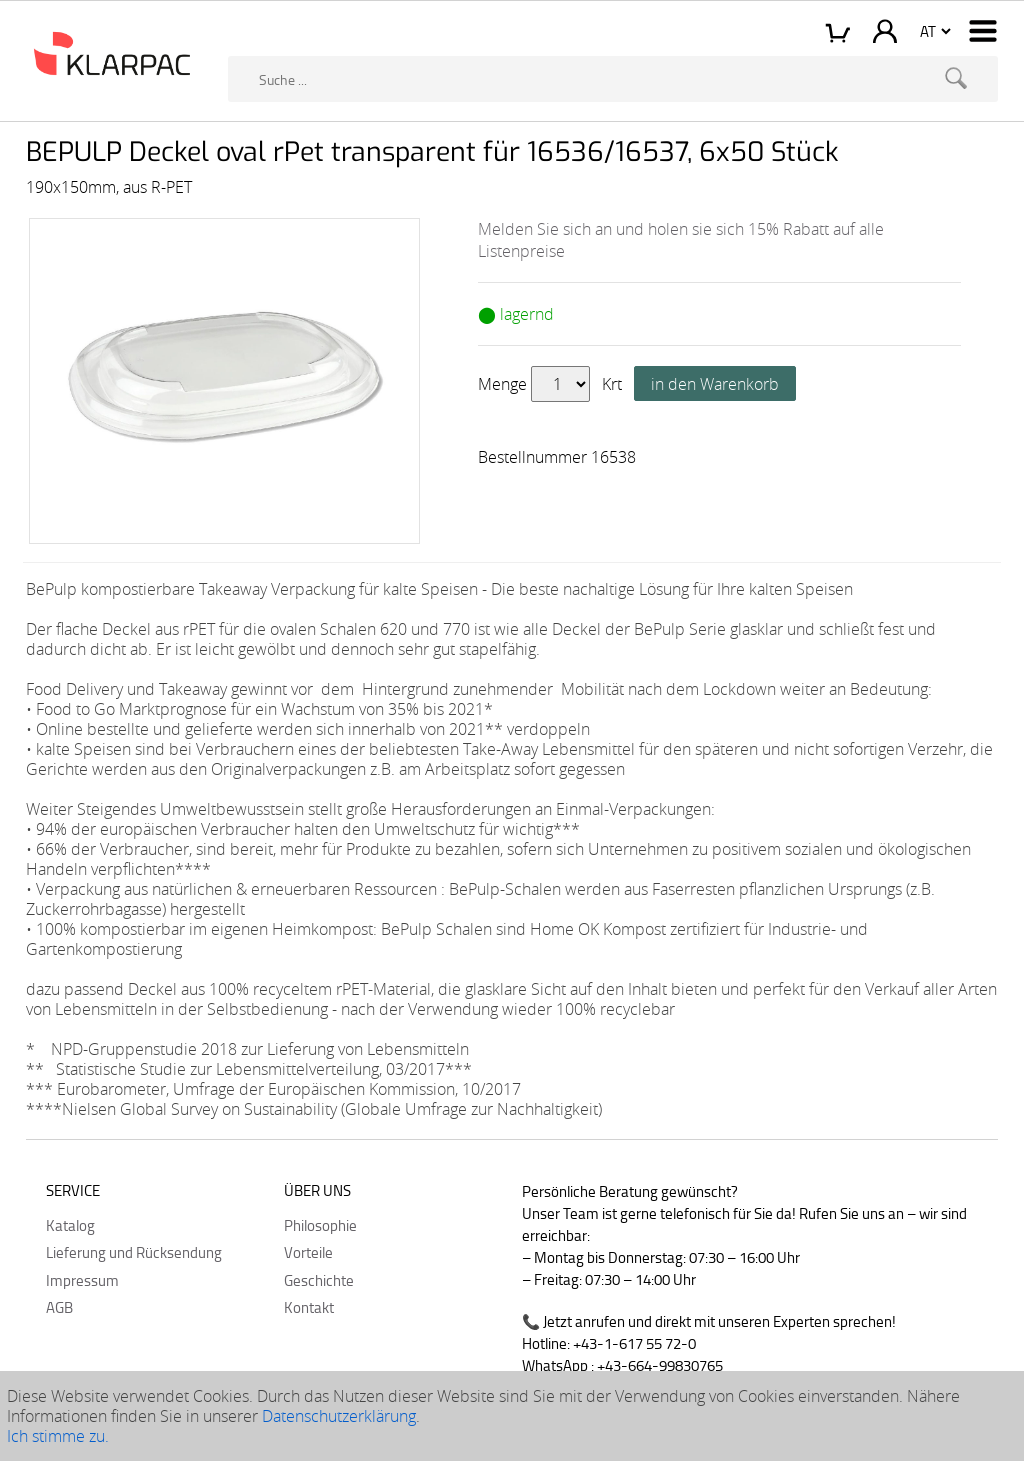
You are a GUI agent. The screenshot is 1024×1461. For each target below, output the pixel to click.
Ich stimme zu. (58, 1436)
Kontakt (309, 1307)
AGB (59, 1307)
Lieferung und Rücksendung (134, 1252)
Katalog (70, 1225)
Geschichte (319, 1280)
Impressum (82, 1280)
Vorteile (308, 1252)
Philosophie (320, 1225)
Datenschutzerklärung (339, 1416)
